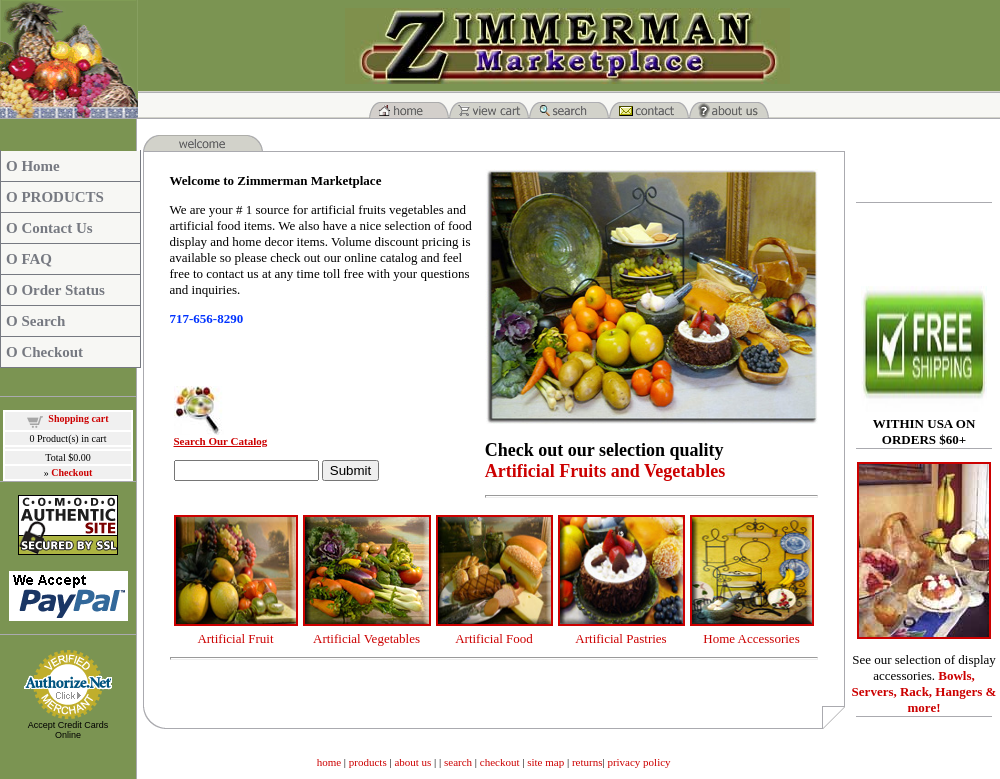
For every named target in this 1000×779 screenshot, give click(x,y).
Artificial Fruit (235, 638)
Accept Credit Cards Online (68, 730)
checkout (500, 762)
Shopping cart (78, 418)
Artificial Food (494, 638)
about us (412, 762)
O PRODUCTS (55, 197)
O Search (35, 321)
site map (547, 762)
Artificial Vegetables (366, 638)
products (368, 762)
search (458, 762)
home (329, 762)
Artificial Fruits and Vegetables (605, 471)
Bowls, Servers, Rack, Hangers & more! (924, 691)
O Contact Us (49, 228)
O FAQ (29, 259)
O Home (33, 166)
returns (587, 762)
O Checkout (44, 352)
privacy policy (638, 762)
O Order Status (55, 290)
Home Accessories (751, 638)
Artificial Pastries (620, 638)
